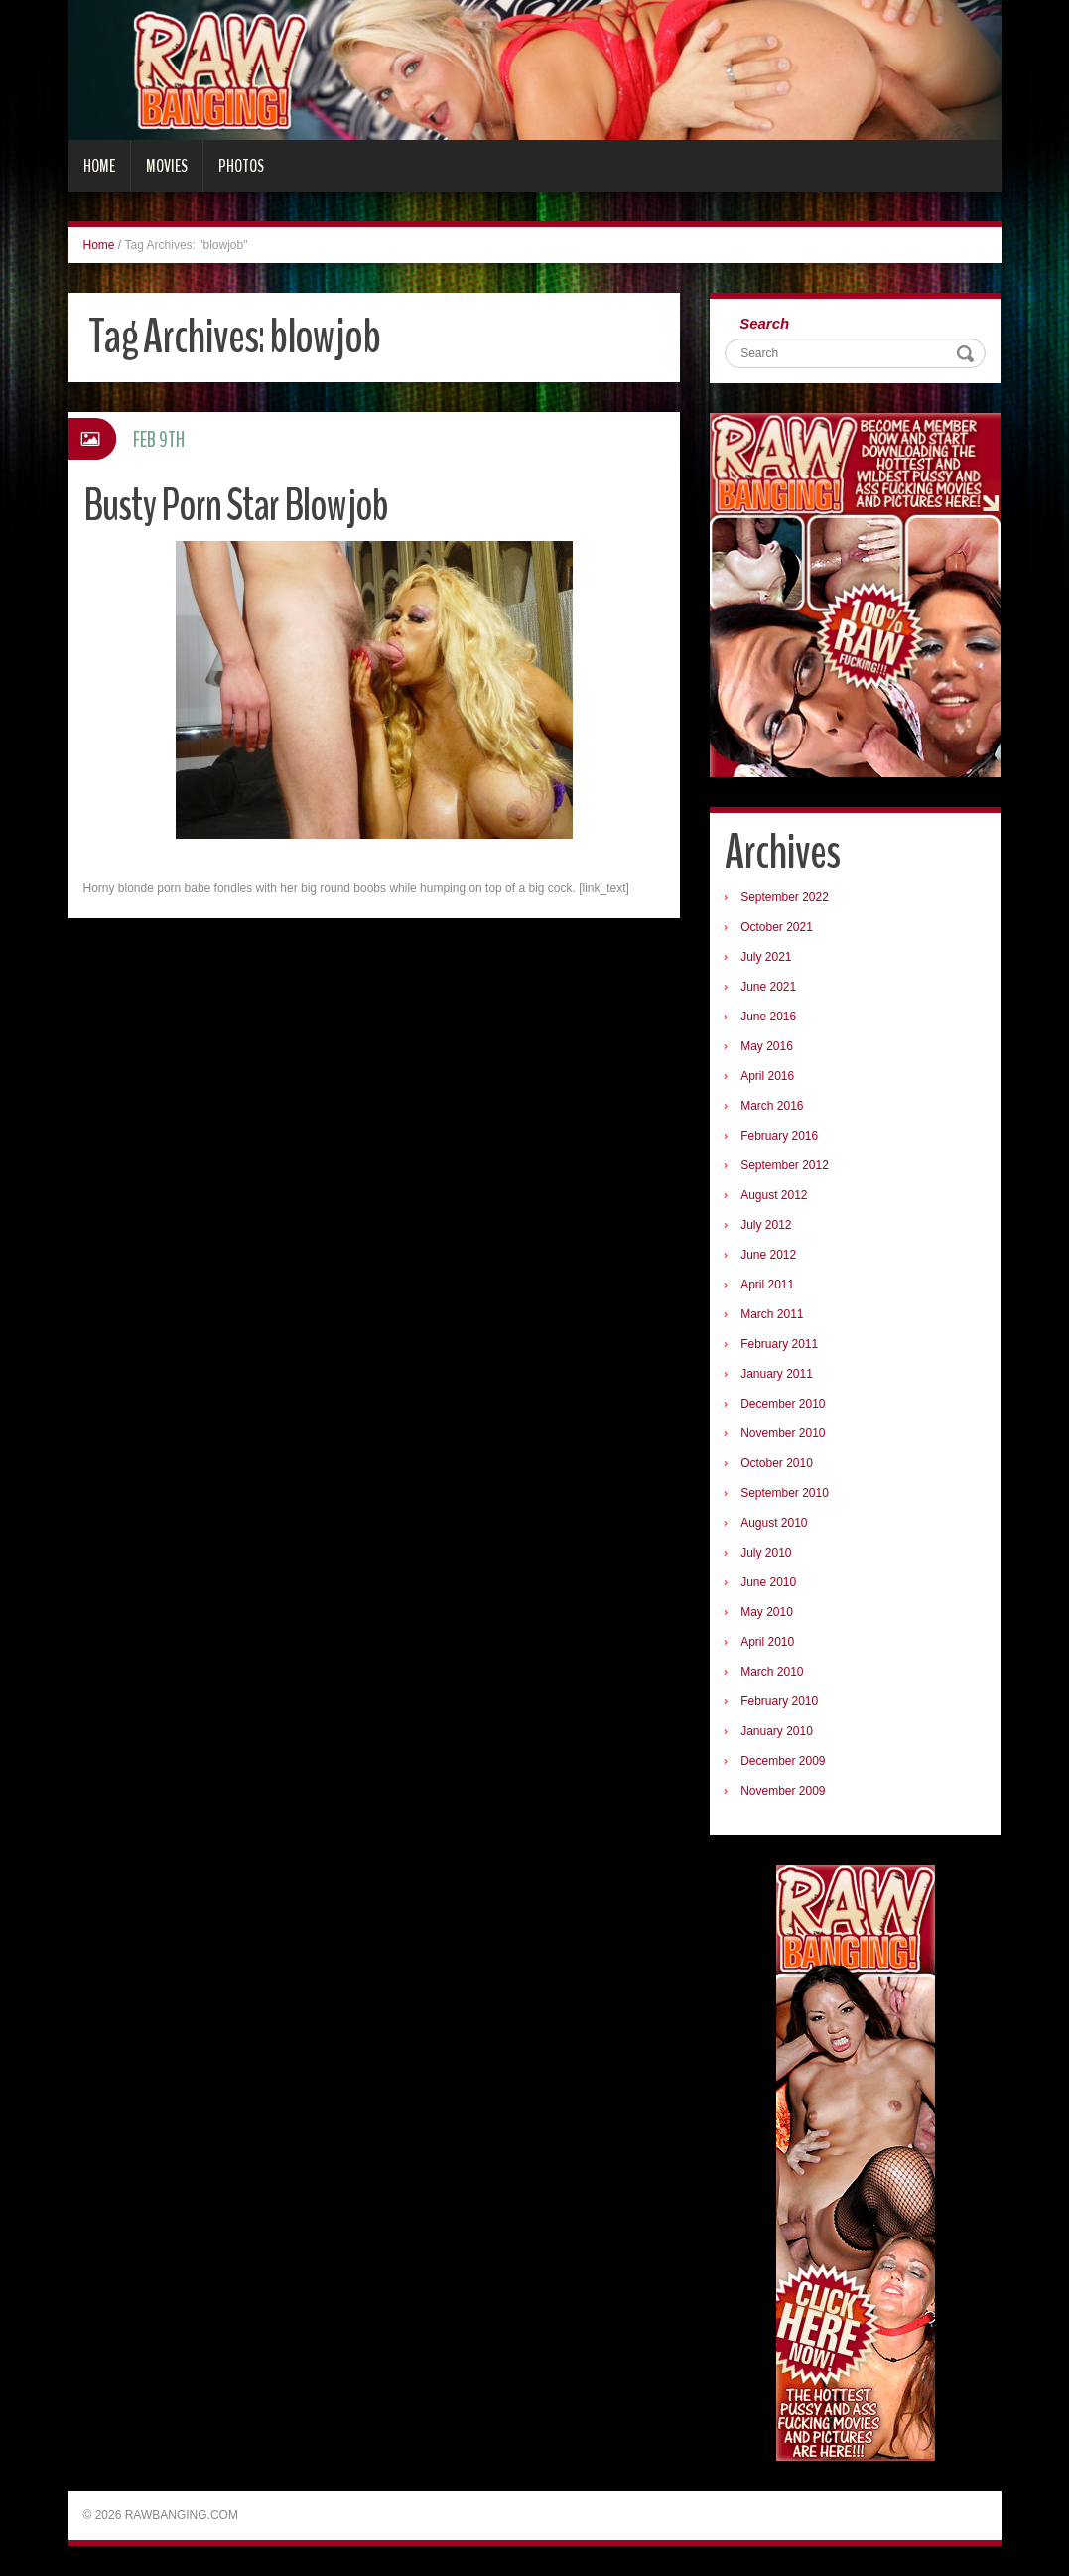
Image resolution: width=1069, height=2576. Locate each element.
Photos (241, 166)
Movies (167, 166)
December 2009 (782, 1761)
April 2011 (767, 1284)
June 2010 (768, 1582)
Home (99, 166)
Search (764, 323)
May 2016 (766, 1046)
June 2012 (768, 1255)
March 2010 (771, 1672)
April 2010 (767, 1642)
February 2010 (779, 1701)
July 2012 (765, 1225)
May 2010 (766, 1612)
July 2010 (765, 1552)
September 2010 (784, 1493)
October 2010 (776, 1463)
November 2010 (782, 1433)
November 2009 (782, 1791)
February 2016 (779, 1136)
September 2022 (784, 897)
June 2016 (768, 1016)
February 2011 (779, 1344)
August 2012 (773, 1195)
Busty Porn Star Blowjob (235, 505)
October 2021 (776, 927)
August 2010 (773, 1523)
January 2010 (776, 1731)
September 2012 (784, 1165)
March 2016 (771, 1106)
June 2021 (768, 987)
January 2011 (776, 1374)
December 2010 (782, 1404)
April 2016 (767, 1076)
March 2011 (771, 1314)
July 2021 (765, 957)
